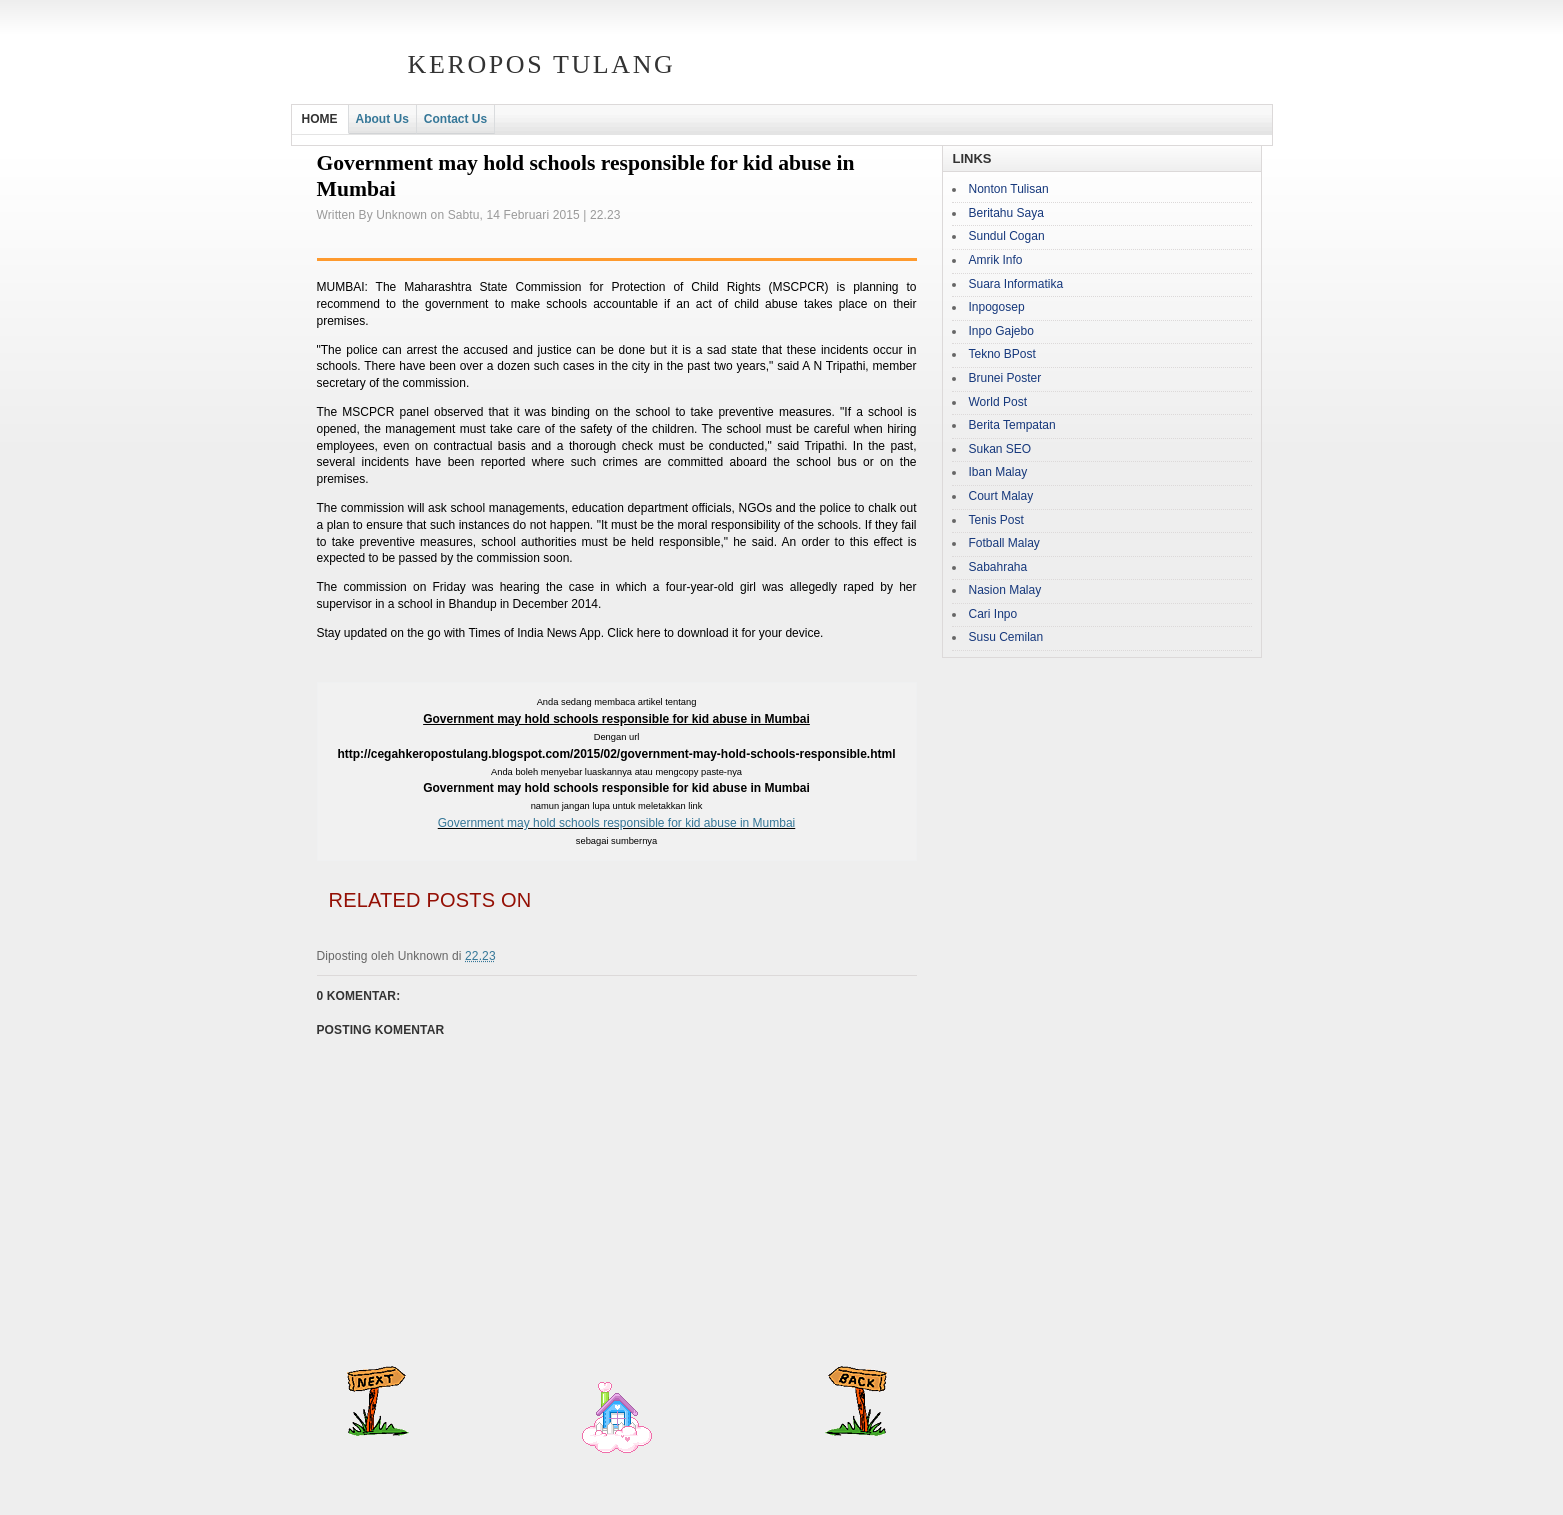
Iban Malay (998, 472)
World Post (998, 402)
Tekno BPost (1002, 354)
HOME (320, 119)
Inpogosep (997, 307)
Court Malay (1001, 496)
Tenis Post (996, 520)
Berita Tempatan (1012, 425)
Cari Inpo (993, 614)
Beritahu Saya (1006, 213)
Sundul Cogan (1007, 236)
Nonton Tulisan (1009, 189)
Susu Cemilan (1006, 637)
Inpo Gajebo (1001, 331)
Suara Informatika (1016, 284)
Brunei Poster (1005, 378)
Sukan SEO (1000, 449)
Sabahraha (998, 567)
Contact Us (455, 119)
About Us (382, 119)
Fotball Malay (1004, 543)
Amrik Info (996, 260)
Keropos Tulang (542, 64)
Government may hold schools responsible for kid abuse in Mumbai (617, 823)
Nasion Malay (1005, 590)
